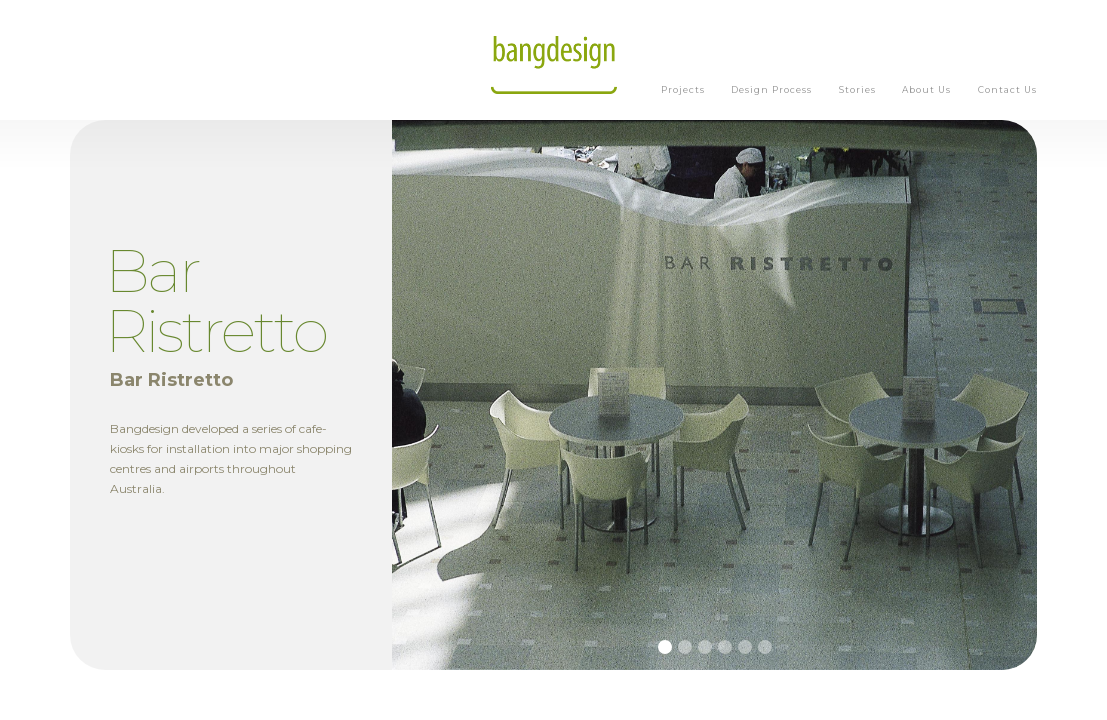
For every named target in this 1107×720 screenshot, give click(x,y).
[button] (665, 647)
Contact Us (1007, 89)
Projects (683, 89)
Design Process (771, 89)
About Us (926, 89)
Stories (857, 89)
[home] (554, 60)
